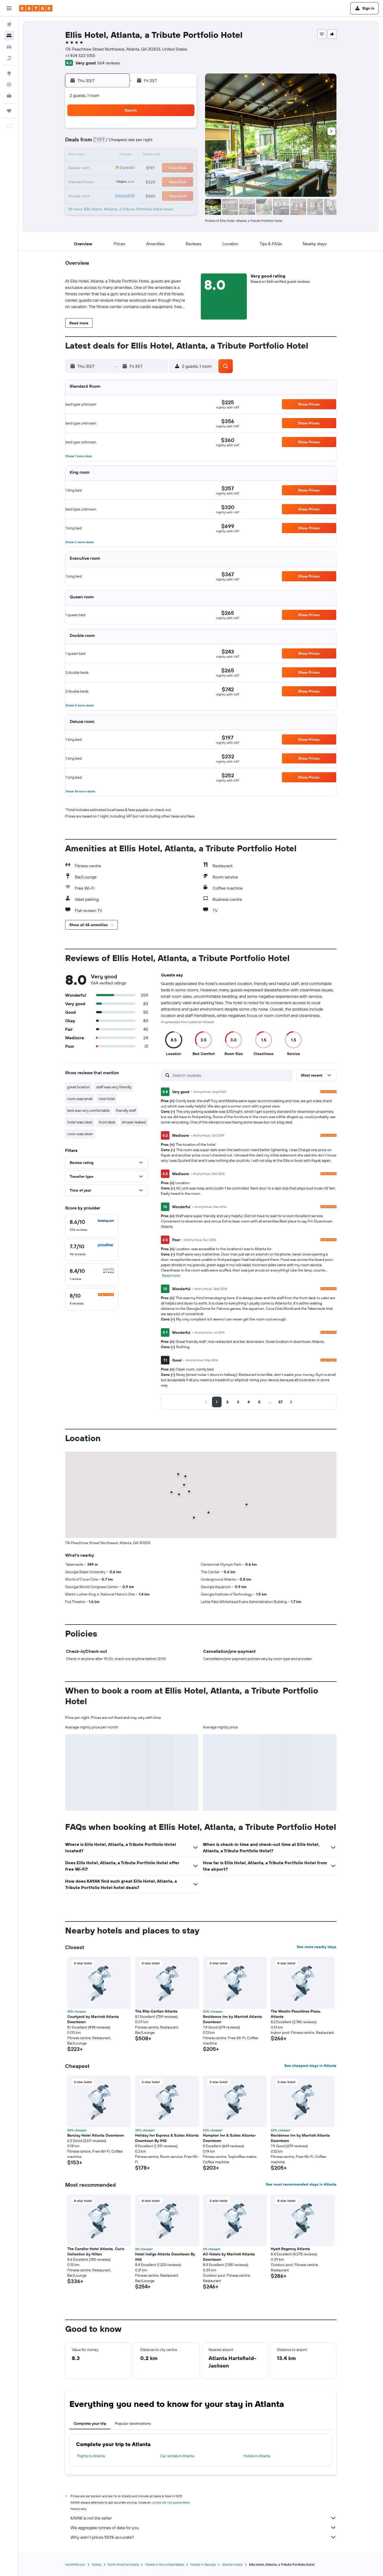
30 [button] (144, 181)
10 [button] (157, 142)
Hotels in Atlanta (256, 2456)
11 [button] (170, 142)
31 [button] (157, 181)
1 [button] (131, 130)
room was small (79, 1098)
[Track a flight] (9, 84)
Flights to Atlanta (91, 2456)
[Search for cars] (9, 47)
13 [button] (106, 155)
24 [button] (157, 168)
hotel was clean (80, 1122)
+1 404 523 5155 (80, 55)
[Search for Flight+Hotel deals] (9, 58)
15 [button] (132, 155)
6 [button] (106, 142)
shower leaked (134, 1122)
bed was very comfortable (88, 1110)
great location (78, 1087)
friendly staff (126, 1110)
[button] (9, 8)
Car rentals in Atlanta (177, 2456)
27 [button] (106, 181)
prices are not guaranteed (170, 2502)
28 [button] (118, 181)
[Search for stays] (9, 35)
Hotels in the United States (164, 2564)
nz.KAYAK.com (75, 2564)
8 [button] (132, 142)
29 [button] (131, 181)
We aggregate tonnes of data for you (203, 2527)
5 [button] (183, 130)
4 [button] (170, 130)
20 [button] (106, 168)
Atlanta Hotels (232, 2564)
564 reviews (108, 63)
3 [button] (157, 130)
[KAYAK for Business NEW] (9, 95)
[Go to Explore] (9, 73)
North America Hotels (123, 2564)
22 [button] (131, 168)
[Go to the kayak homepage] (35, 8)
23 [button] (144, 168)
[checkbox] (91, 1225)
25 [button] (170, 168)
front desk (107, 1122)
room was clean (80, 1133)
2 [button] (144, 130)
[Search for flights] (9, 24)
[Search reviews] (231, 1075)
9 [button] (144, 142)
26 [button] (182, 168)
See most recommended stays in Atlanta (301, 2184)
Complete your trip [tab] (90, 2423)
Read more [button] (171, 1275)
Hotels (96, 2564)
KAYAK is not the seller (203, 2518)
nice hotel (107, 1098)
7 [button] (119, 142)
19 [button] (183, 155)
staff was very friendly (113, 1087)
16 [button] (145, 155)
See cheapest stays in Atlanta (310, 2065)
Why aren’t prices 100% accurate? (203, 2537)
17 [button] (157, 155)
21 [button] (119, 168)
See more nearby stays (316, 1946)
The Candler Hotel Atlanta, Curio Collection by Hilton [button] (95, 2251)
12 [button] (183, 142)
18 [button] (170, 155)
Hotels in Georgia (203, 2564)
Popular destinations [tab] (133, 2423)
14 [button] (119, 155)
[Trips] (9, 110)
